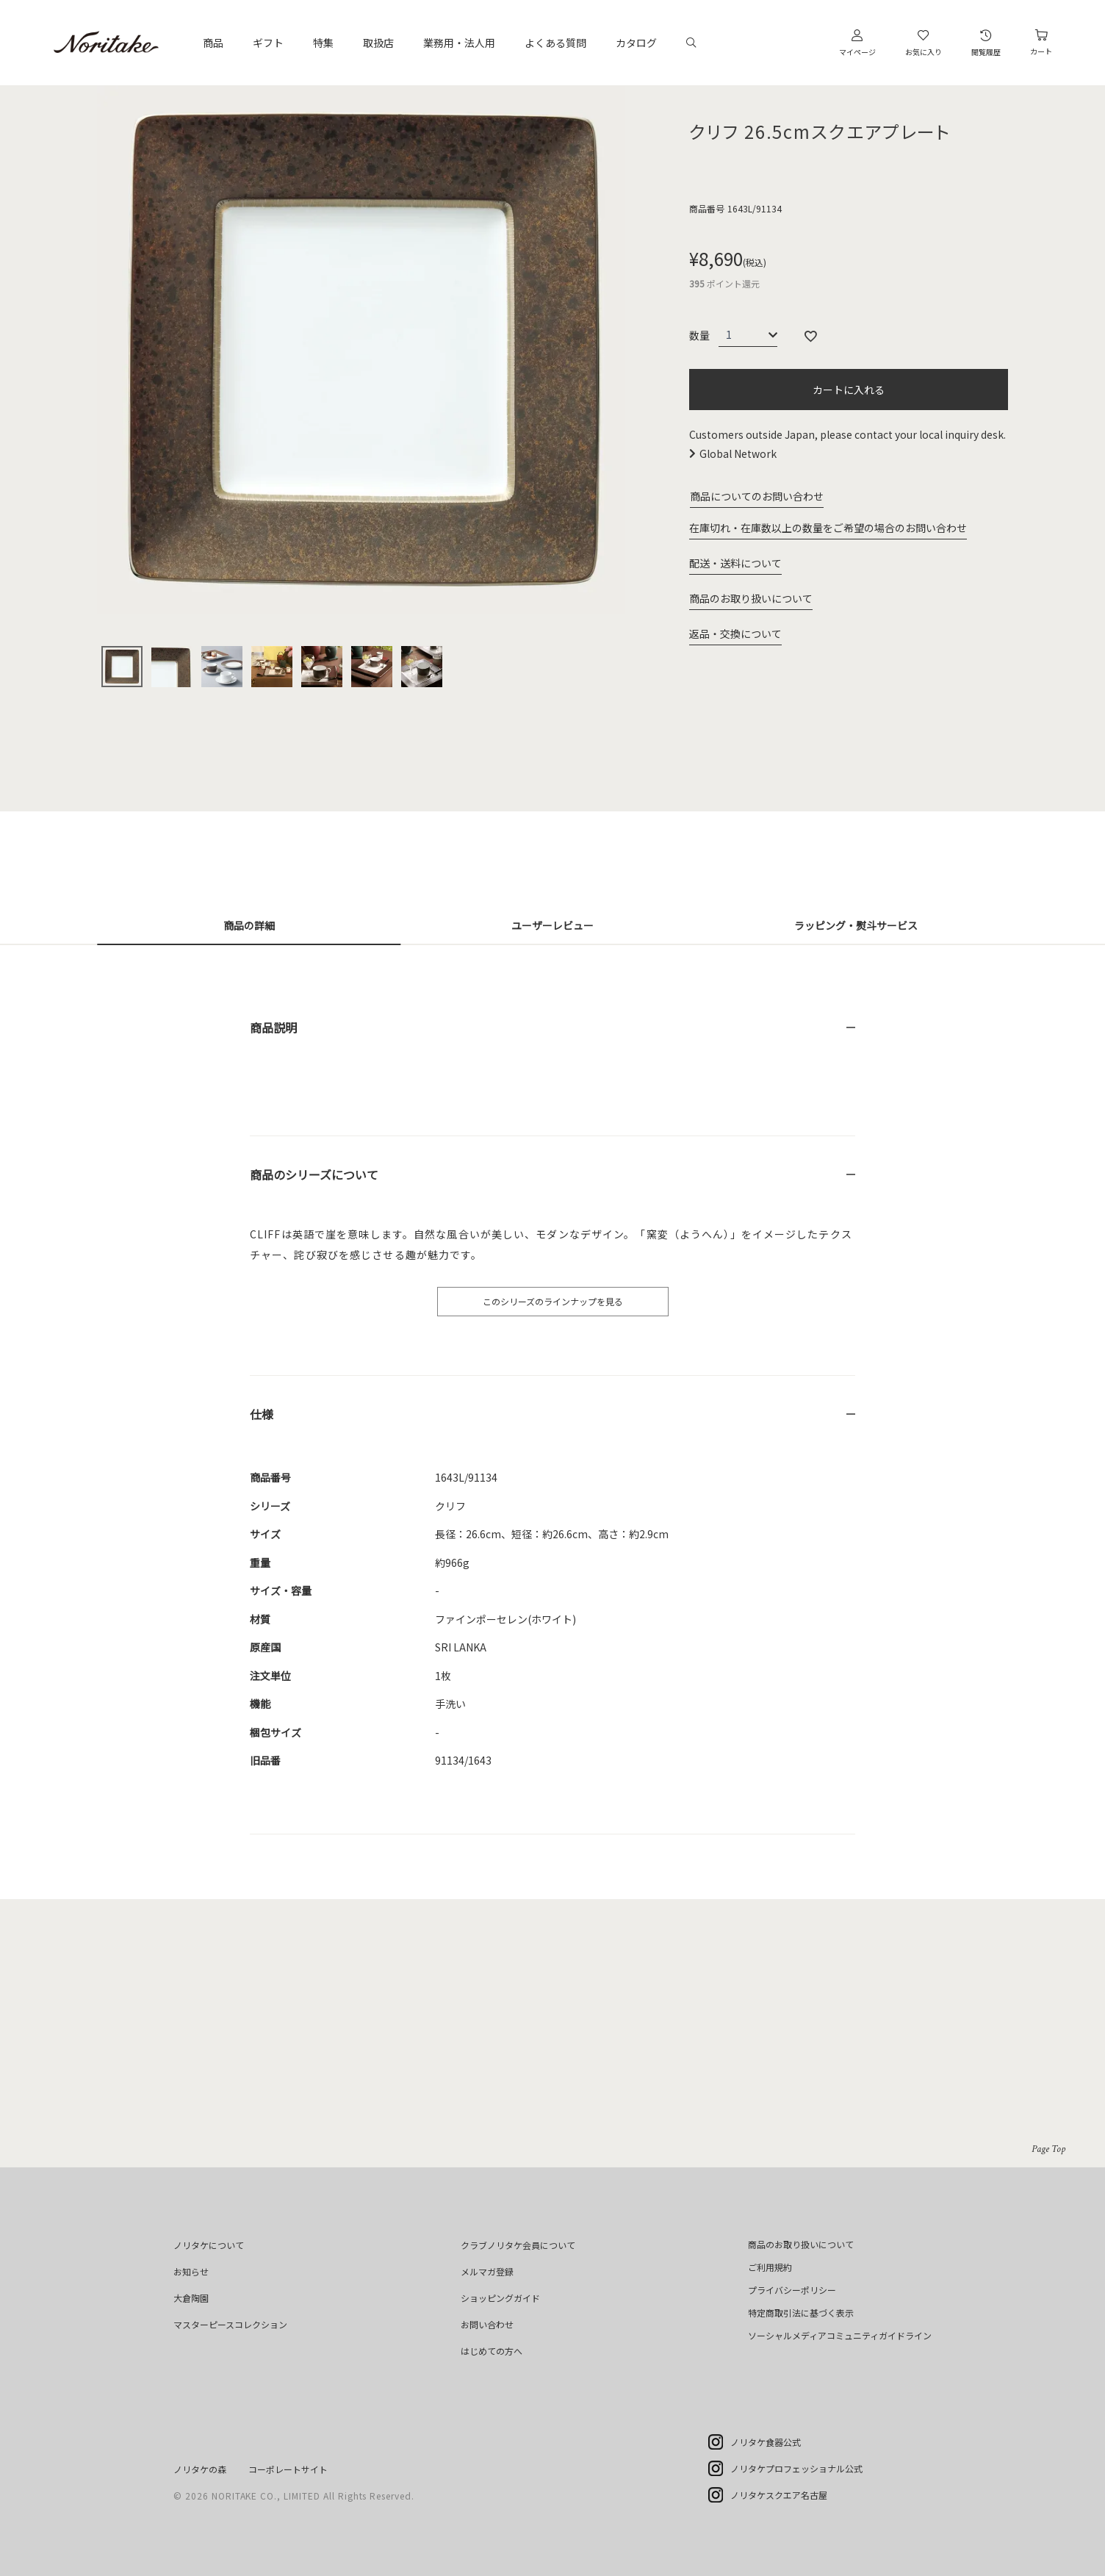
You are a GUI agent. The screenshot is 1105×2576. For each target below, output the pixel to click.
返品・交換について (735, 633)
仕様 (261, 1414)
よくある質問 (555, 42)
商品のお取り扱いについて (751, 598)
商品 (213, 42)
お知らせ (191, 2271)
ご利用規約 (770, 2267)
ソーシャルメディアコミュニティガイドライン (840, 2335)
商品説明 (273, 1027)
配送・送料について (735, 563)
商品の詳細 (249, 925)
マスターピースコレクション (230, 2324)
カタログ (636, 42)
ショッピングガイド (500, 2298)
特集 (323, 42)
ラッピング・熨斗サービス (856, 925)
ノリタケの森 (199, 2469)
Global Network (738, 453)
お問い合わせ (487, 2324)
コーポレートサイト (288, 2469)
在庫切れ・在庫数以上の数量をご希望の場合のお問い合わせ (828, 527)
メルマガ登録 (487, 2271)
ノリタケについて (208, 2245)
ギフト (268, 42)
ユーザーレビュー (552, 925)
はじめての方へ (491, 2350)
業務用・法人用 (459, 42)
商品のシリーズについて (314, 1174)
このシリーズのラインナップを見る (553, 1301)
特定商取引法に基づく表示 (801, 2312)
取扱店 (378, 42)
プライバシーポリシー (792, 2289)
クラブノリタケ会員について (518, 2245)
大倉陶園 (191, 2298)
